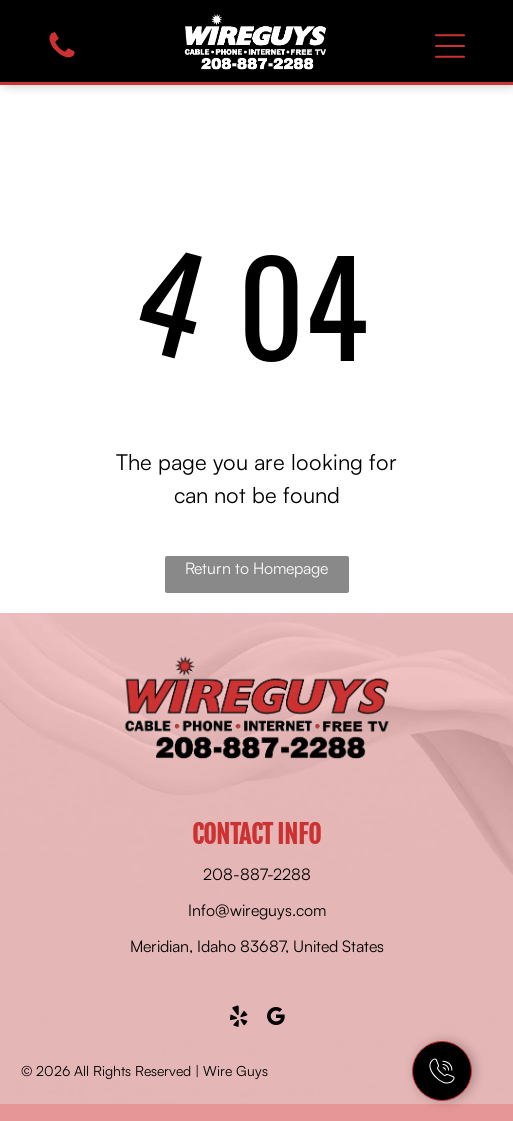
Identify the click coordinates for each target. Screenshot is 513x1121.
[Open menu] (450, 46)
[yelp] (238, 1019)
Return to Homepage (256, 568)
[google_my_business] (275, 1019)
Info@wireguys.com (257, 910)
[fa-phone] (62, 56)
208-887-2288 (257, 874)
